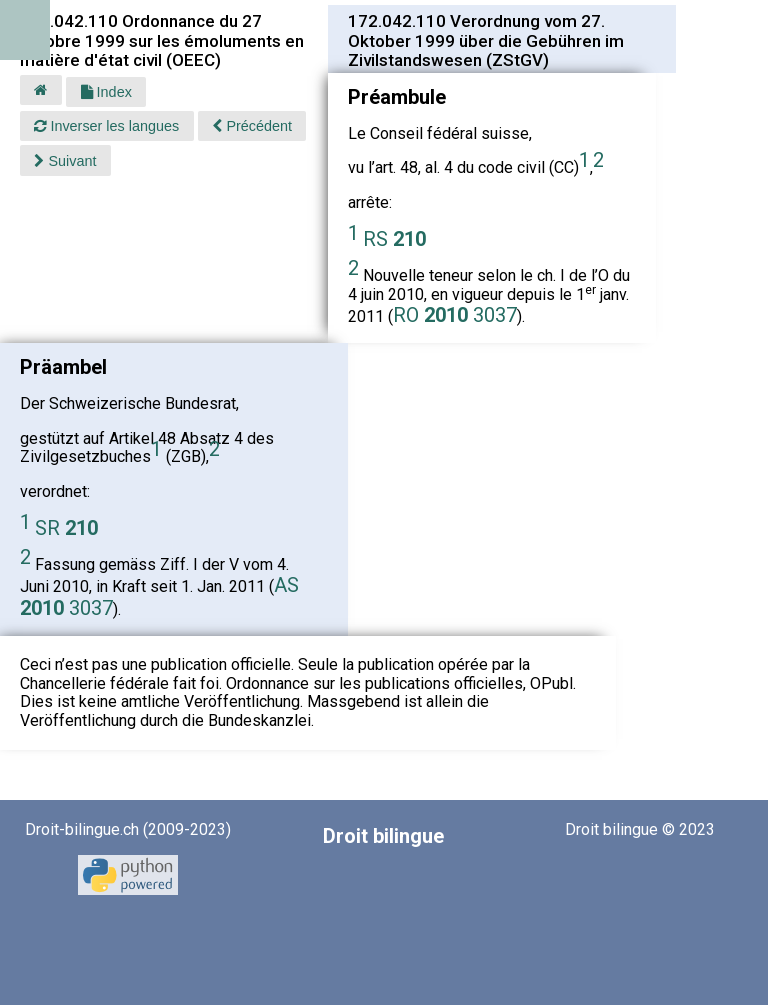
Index (106, 92)
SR (66, 528)
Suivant (65, 161)
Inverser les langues (106, 126)
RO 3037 (455, 315)
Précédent (252, 126)
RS (394, 239)
